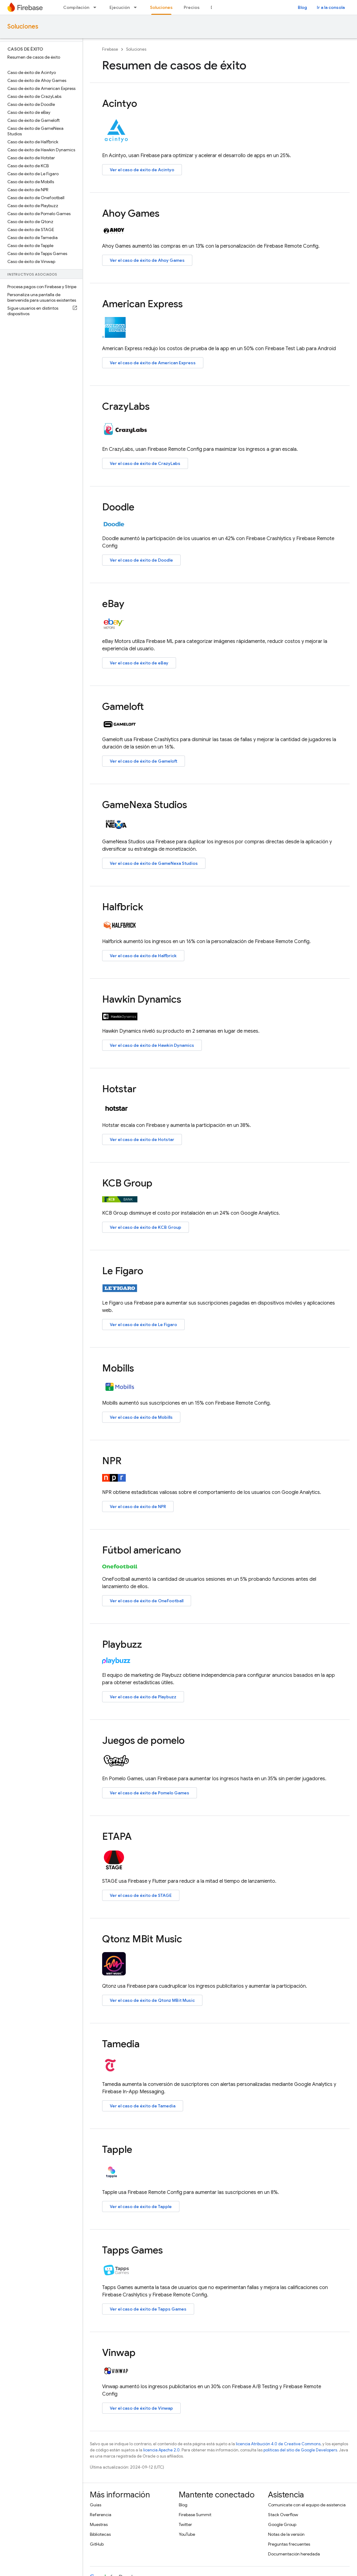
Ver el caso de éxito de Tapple (141, 2206)
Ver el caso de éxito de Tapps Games (148, 2309)
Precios (192, 7)
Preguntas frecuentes (289, 2544)
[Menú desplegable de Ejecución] (137, 7)
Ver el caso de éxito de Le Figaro (143, 1324)
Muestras (99, 2524)
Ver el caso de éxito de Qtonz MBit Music (152, 2000)
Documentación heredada (294, 2554)
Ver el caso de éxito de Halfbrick (143, 955)
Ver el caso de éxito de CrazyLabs (145, 463)
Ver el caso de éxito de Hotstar (142, 1139)
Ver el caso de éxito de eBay (139, 663)
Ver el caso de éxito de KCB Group (145, 1227)
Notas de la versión (286, 2534)
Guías (95, 2505)
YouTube (187, 2534)
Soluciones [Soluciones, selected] (161, 7)
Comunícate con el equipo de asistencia (307, 2505)
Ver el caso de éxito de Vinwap (141, 2408)
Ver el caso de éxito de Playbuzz (143, 1697)
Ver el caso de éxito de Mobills (141, 1417)
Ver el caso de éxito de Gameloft (143, 761)
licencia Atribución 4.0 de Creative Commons (278, 2443)
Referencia (100, 2514)
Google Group (282, 2524)
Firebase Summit (195, 2514)
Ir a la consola (331, 7)
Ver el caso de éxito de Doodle (141, 560)
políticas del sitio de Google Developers (300, 2450)
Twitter (185, 2524)
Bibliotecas (100, 2534)
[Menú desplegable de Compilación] (96, 7)
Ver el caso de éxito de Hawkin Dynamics (152, 1045)
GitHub (97, 2544)
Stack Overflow (283, 2514)
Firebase (110, 49)
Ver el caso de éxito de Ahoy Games (147, 260)
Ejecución (119, 7)
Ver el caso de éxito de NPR (138, 1506)
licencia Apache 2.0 (161, 2450)
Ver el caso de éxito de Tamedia (142, 2106)
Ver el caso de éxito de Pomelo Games (149, 1793)
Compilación (76, 7)
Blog (302, 7)
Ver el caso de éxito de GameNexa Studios (154, 863)
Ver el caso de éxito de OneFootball (146, 1600)
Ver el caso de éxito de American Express (153, 363)
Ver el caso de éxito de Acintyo (142, 169)
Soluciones (22, 26)
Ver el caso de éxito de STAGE (141, 1895)
